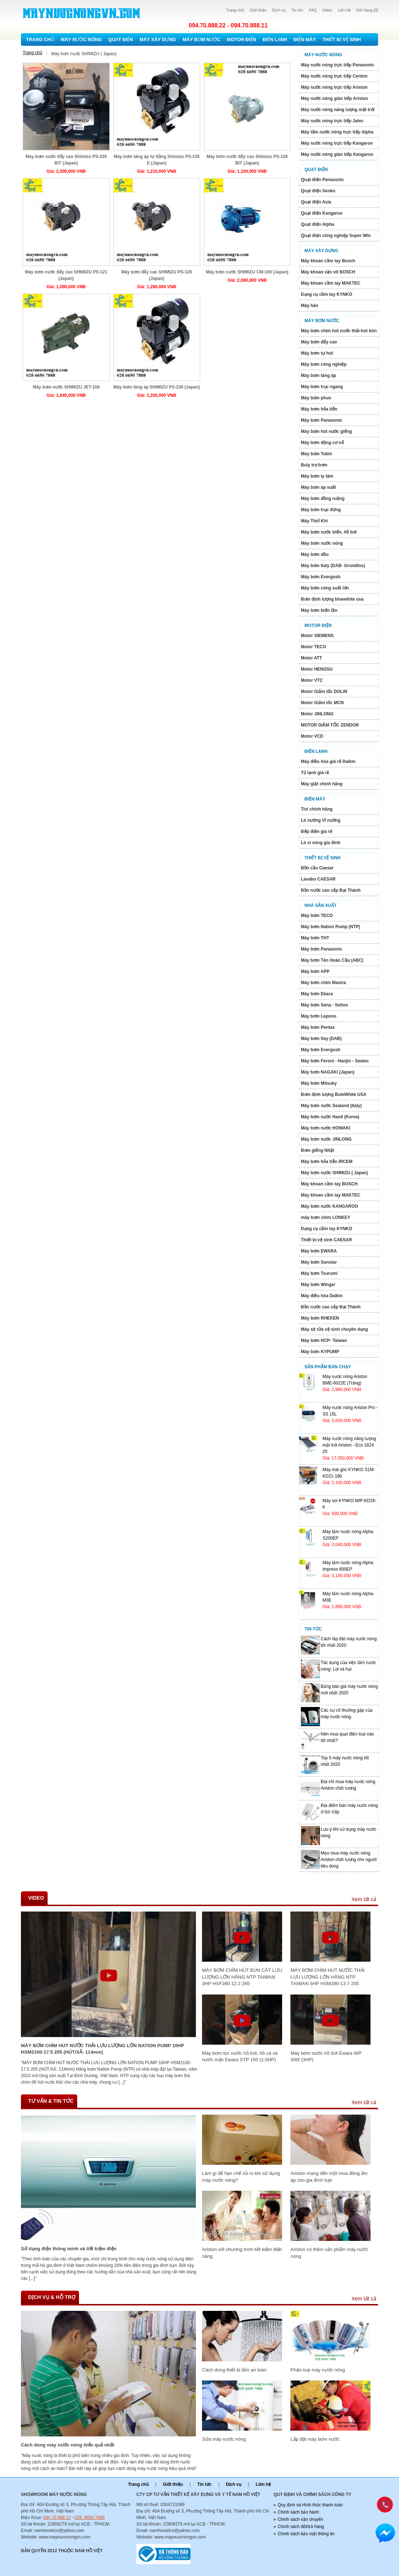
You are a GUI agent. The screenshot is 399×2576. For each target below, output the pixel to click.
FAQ (313, 10)
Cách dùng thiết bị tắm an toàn (234, 2370)
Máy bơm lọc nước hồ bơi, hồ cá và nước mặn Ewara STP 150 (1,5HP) (239, 2056)
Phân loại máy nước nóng (317, 2370)
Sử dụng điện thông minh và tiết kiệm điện (69, 2248)
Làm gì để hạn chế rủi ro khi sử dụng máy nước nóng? (241, 2176)
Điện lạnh (275, 39)
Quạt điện (120, 39)
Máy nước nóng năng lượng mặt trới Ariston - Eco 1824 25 (349, 1445)
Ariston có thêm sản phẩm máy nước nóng (329, 2253)
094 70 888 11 (57, 2517)
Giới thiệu (258, 10)
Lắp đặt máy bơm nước (314, 2439)
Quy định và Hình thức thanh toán (310, 2504)
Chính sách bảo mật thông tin (306, 2533)
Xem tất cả (363, 1899)
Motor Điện (241, 39)
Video (327, 10)
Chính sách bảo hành (298, 2512)
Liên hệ (344, 10)
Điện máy (305, 39)
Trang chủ (235, 10)
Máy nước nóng (81, 39)
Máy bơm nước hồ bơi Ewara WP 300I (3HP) (325, 2056)
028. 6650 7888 (90, 2517)
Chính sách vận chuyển (300, 2519)
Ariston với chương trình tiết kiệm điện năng (242, 2253)
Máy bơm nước (201, 39)
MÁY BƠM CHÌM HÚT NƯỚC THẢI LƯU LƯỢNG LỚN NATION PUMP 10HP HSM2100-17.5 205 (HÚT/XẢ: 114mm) (102, 2049)
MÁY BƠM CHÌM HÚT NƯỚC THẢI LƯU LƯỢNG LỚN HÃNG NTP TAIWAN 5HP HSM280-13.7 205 (327, 1976)
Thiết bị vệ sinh (342, 39)
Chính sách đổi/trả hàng (301, 2526)
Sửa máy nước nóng (224, 2439)
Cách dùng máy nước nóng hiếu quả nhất (67, 2445)
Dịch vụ (279, 10)
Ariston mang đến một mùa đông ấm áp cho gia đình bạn (328, 2176)
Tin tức (297, 10)
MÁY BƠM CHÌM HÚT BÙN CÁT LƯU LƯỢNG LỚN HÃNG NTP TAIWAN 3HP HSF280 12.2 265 (242, 1976)
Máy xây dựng (158, 39)
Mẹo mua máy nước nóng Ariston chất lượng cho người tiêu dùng (349, 1860)
